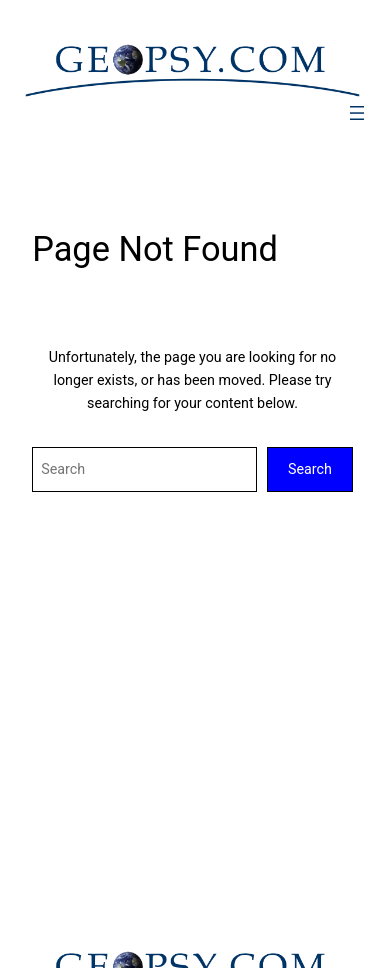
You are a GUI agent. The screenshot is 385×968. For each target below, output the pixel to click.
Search (310, 469)
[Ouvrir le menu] (357, 113)
